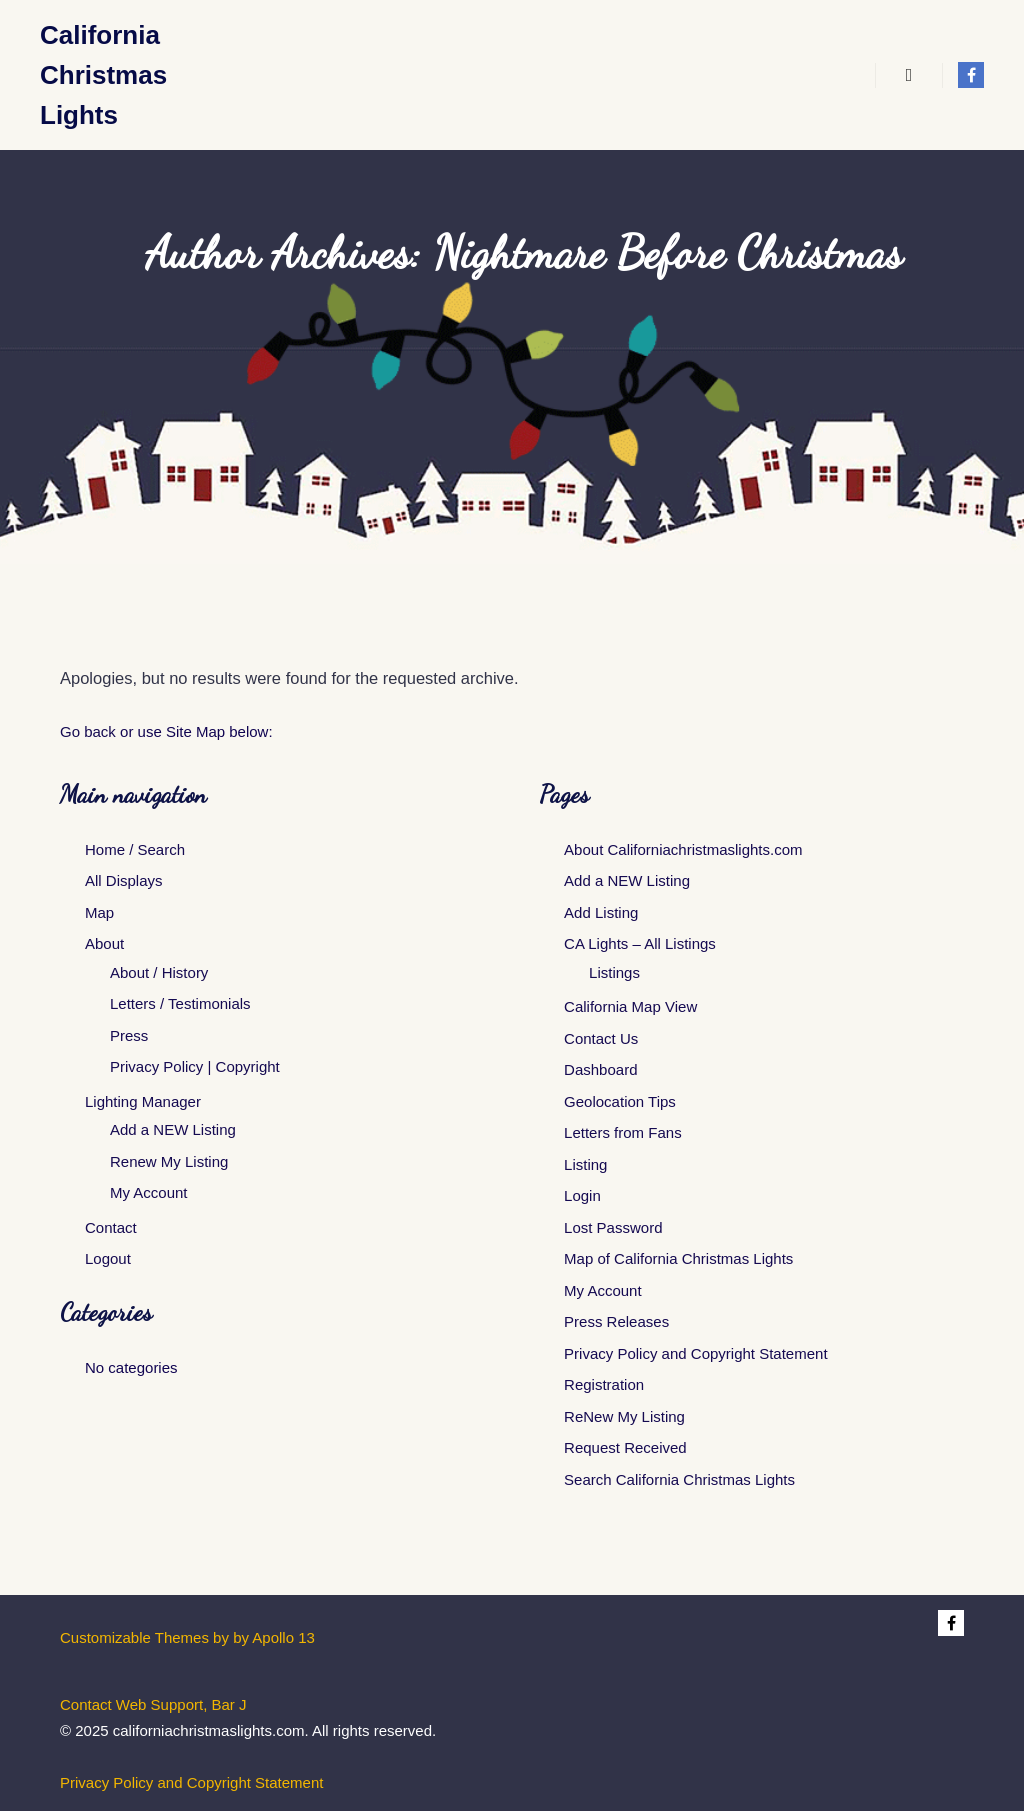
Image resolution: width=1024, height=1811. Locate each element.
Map (99, 912)
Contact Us (601, 1038)
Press (129, 1035)
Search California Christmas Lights (679, 1479)
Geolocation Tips (620, 1101)
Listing (585, 1164)
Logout (108, 1258)
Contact (111, 1227)
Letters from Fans (623, 1132)
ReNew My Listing (624, 1416)
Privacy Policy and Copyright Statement (695, 1353)
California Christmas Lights (103, 75)
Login (582, 1195)
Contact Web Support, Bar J (153, 1704)
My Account (149, 1192)
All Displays (124, 880)
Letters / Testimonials (180, 1003)
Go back (88, 731)
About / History (159, 972)
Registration (604, 1384)
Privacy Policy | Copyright (195, 1066)
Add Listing (601, 912)
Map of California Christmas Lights (678, 1258)
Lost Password (613, 1227)
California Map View (630, 1006)
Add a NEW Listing (173, 1129)
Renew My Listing (169, 1161)
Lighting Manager (143, 1101)
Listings (614, 972)
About (104, 943)
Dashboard (600, 1069)
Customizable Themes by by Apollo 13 (187, 1637)
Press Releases (616, 1321)
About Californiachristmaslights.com (683, 849)
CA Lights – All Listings (640, 943)
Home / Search (135, 849)
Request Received (625, 1447)
